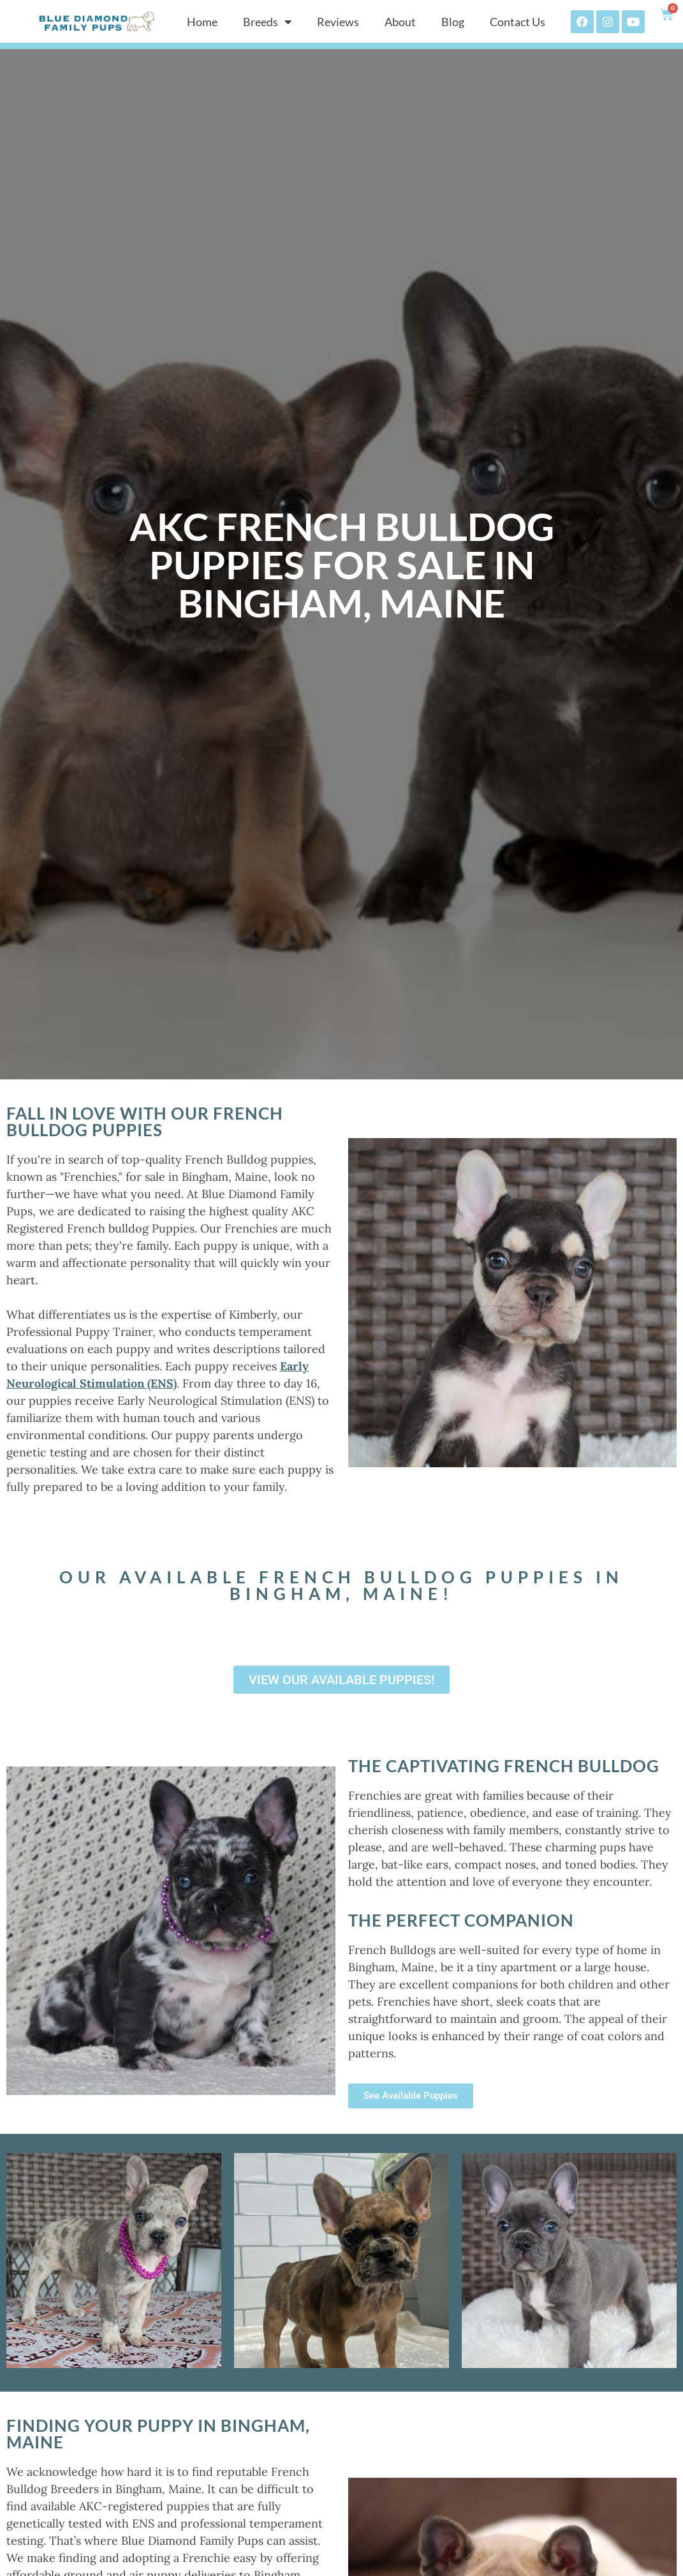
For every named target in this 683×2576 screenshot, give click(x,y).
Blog (452, 22)
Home (202, 22)
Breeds (267, 22)
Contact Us (517, 22)
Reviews (338, 22)
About (400, 22)
